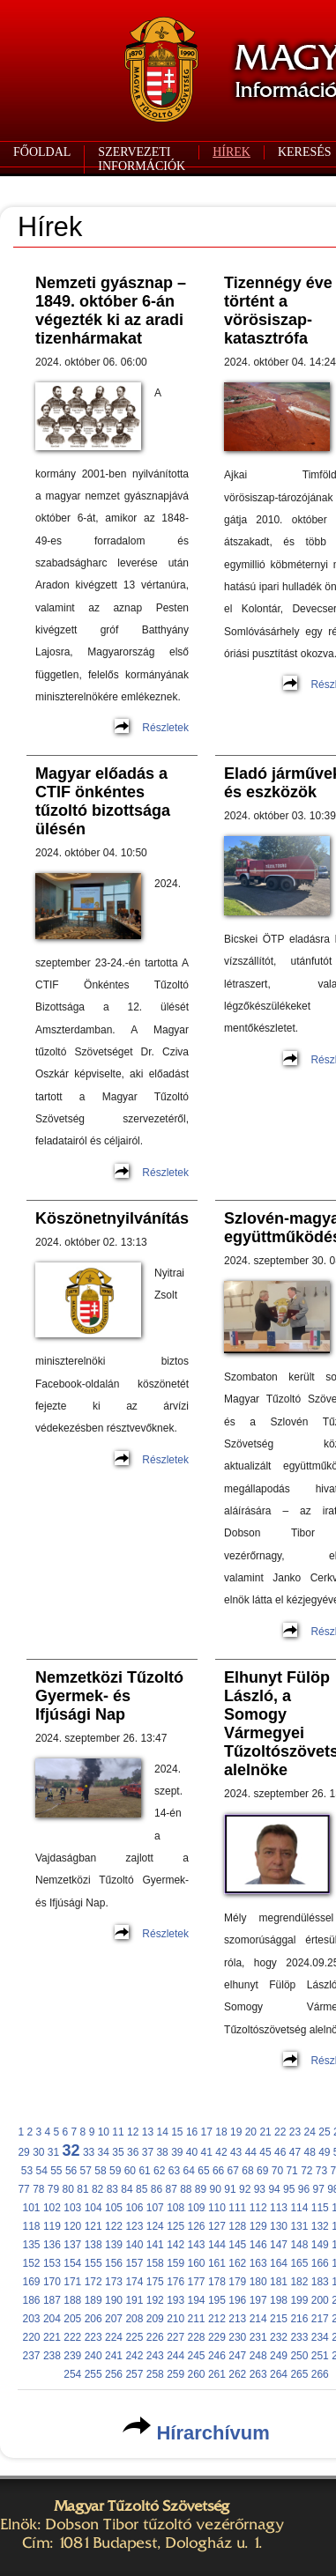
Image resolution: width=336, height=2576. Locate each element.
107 (155, 2208)
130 (278, 2226)
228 (196, 2337)
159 (175, 2263)
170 (52, 2282)
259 (175, 2374)
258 (155, 2374)
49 (324, 2152)
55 (56, 2171)
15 (177, 2132)
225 (134, 2337)
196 (237, 2300)
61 (144, 2171)
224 (114, 2337)
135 (32, 2245)
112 (258, 2208)
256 (114, 2374)
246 (217, 2356)
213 (237, 2319)
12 (132, 2132)
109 (196, 2208)
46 (280, 2152)
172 (93, 2282)
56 (71, 2171)
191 (134, 2300)
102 (52, 2208)
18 (221, 2132)
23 (295, 2132)
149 (320, 2245)
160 (196, 2263)
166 (320, 2263)
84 (126, 2189)
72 (306, 2171)
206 (93, 2319)
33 (88, 2152)
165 (299, 2263)
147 (278, 2245)
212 (217, 2319)
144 (217, 2245)
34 (103, 2152)
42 (221, 2152)
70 (277, 2171)
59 (115, 2171)
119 (52, 2226)
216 (299, 2319)
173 (114, 2282)
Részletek (165, 728)
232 (278, 2337)
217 (320, 2319)
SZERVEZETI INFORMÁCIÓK (141, 159)
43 (236, 2152)
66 (218, 2171)
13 (147, 2132)
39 (177, 2152)
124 (155, 2226)
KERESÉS (305, 152)
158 (155, 2263)
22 (280, 2132)
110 (217, 2208)
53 (27, 2171)
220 (32, 2337)
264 (278, 2374)
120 (72, 2226)
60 (130, 2171)
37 (147, 2152)
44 (251, 2152)
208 (134, 2319)
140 (134, 2245)
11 (117, 2132)
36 (132, 2152)
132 (320, 2226)
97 (318, 2189)
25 (324, 2132)
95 (289, 2189)
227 (175, 2337)
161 (217, 2263)
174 (134, 2282)
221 (52, 2337)
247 (237, 2356)
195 (217, 2300)
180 (258, 2282)
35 (117, 2152)
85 (141, 2189)
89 (200, 2189)
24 (310, 2132)
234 (320, 2337)
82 (97, 2189)
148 (299, 2245)
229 (217, 2337)
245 (196, 2356)
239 (72, 2356)
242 (134, 2356)
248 (258, 2356)
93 (259, 2189)
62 (159, 2171)
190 (114, 2300)
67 (233, 2171)
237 (32, 2356)
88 (185, 2189)
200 (320, 2300)
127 (217, 2226)
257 (134, 2374)
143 (196, 2245)
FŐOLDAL (42, 152)
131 (299, 2226)
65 (203, 2171)
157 (134, 2263)
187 (52, 2300)
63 (174, 2171)
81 (82, 2189)
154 (72, 2263)
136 (52, 2245)
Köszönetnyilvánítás (112, 1218)
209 (155, 2319)
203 (32, 2319)
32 (71, 2150)
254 (72, 2374)
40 (192, 2152)
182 (299, 2282)
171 (72, 2282)
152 (32, 2263)
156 (114, 2263)
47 (295, 2152)
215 (278, 2319)
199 (299, 2300)
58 (100, 2171)
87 (170, 2189)
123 (134, 2226)
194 (196, 2300)
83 (112, 2189)
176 (175, 2282)
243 (155, 2356)
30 (38, 2152)
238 (52, 2356)
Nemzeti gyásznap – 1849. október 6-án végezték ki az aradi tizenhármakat (110, 310)
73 (321, 2171)
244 (175, 2356)
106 (134, 2208)
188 (72, 2300)
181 (278, 2282)
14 (162, 2132)
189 (93, 2300)
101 (32, 2208)
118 (32, 2226)
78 (38, 2189)
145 (237, 2245)
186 (32, 2300)
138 (93, 2245)
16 (192, 2132)
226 (155, 2337)
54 (41, 2171)
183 (320, 2282)
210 (175, 2319)
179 (237, 2282)
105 (114, 2208)
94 (274, 2189)
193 (175, 2300)
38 (162, 2152)
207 (114, 2319)
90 (215, 2189)
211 (196, 2319)
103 (72, 2208)
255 (93, 2374)
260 (196, 2374)
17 (207, 2132)
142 (175, 2245)
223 (93, 2337)
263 (258, 2374)
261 (217, 2374)
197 (258, 2300)
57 (86, 2171)
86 (156, 2189)
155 (93, 2263)
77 (23, 2189)
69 (262, 2171)
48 (309, 2152)
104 (93, 2208)
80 (68, 2189)
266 (320, 2374)
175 (155, 2282)
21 (265, 2132)
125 (175, 2226)
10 (103, 2132)
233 (299, 2337)
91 (229, 2189)
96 (304, 2189)
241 (114, 2356)
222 (72, 2337)
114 (299, 2208)
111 (237, 2208)
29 (23, 2152)
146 (258, 2245)
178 (217, 2282)
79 (53, 2189)
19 (236, 2132)
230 (237, 2337)
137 (72, 2245)
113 (278, 2208)
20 (251, 2132)
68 (247, 2171)
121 (93, 2226)
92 (244, 2189)
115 (320, 2208)
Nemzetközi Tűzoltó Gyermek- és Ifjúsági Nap (109, 1696)
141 (155, 2245)
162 (237, 2263)
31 (53, 2152)
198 (278, 2300)
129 (258, 2226)
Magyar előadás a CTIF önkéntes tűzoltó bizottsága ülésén (102, 801)
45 (265, 2152)
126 (196, 2226)
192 (155, 2300)
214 (258, 2319)
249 (278, 2356)
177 (196, 2282)
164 (278, 2263)
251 (320, 2356)
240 (93, 2356)
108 (175, 2208)
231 (258, 2337)
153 (52, 2263)
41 (207, 2152)
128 (237, 2226)
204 (52, 2319)
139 (114, 2245)
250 (299, 2356)
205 (72, 2319)
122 (114, 2226)
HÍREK (231, 152)
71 (291, 2171)
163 (258, 2263)
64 (189, 2171)
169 (32, 2282)
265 (299, 2374)
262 (237, 2374)
